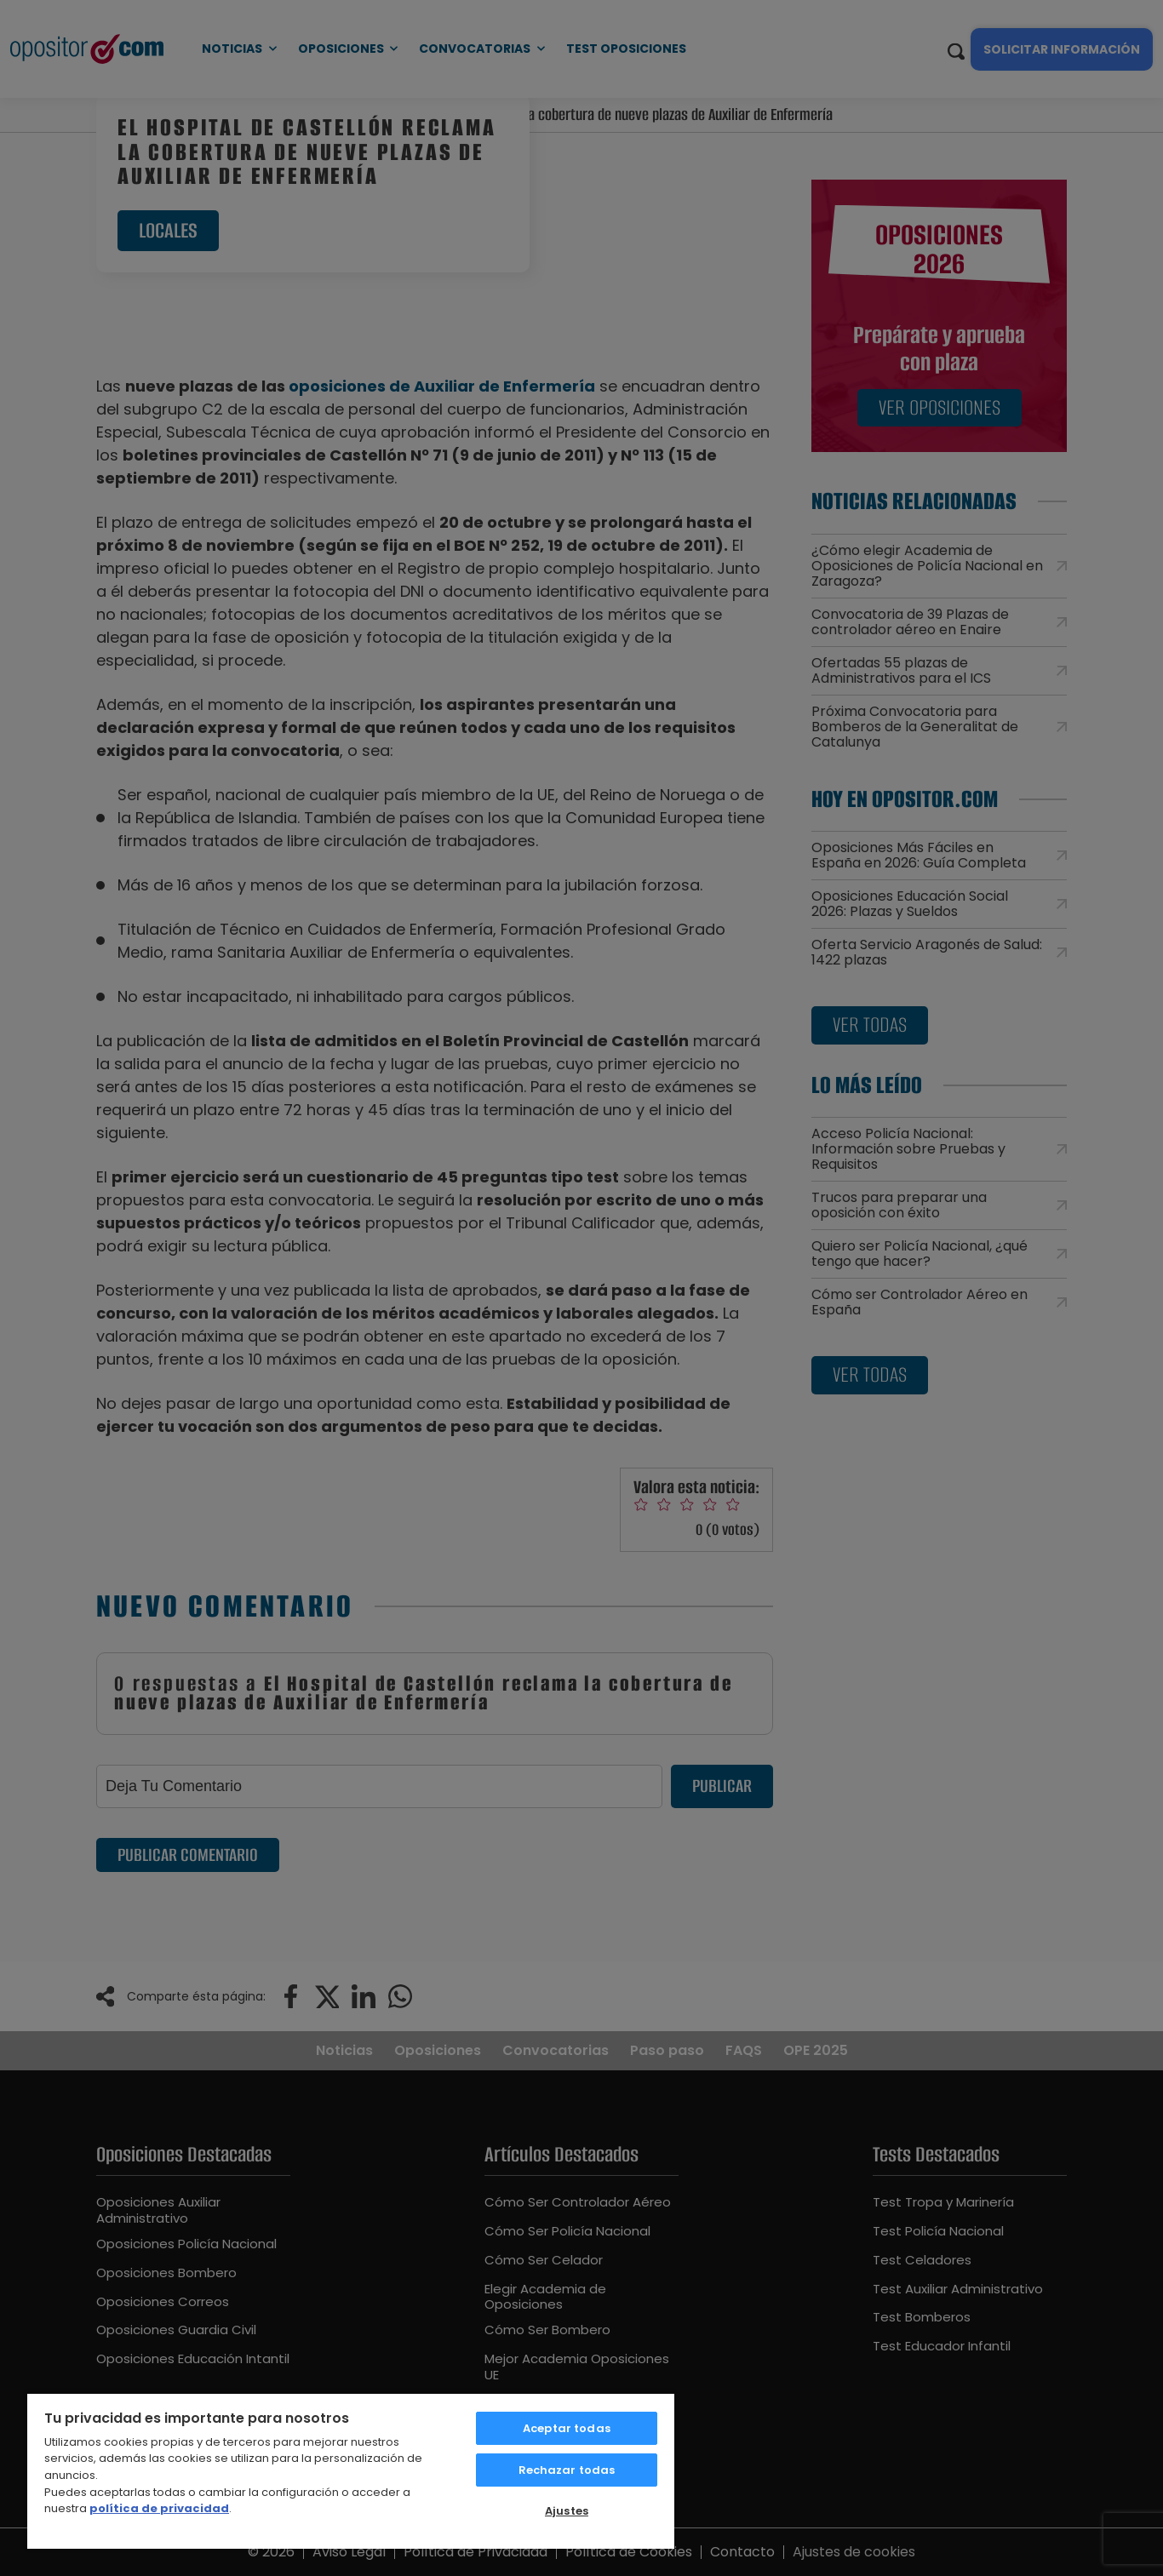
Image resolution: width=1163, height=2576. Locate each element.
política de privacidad (159, 2508)
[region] (350, 2470)
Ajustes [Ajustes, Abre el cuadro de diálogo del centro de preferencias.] (566, 2511)
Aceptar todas (566, 2428)
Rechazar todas (567, 2470)
